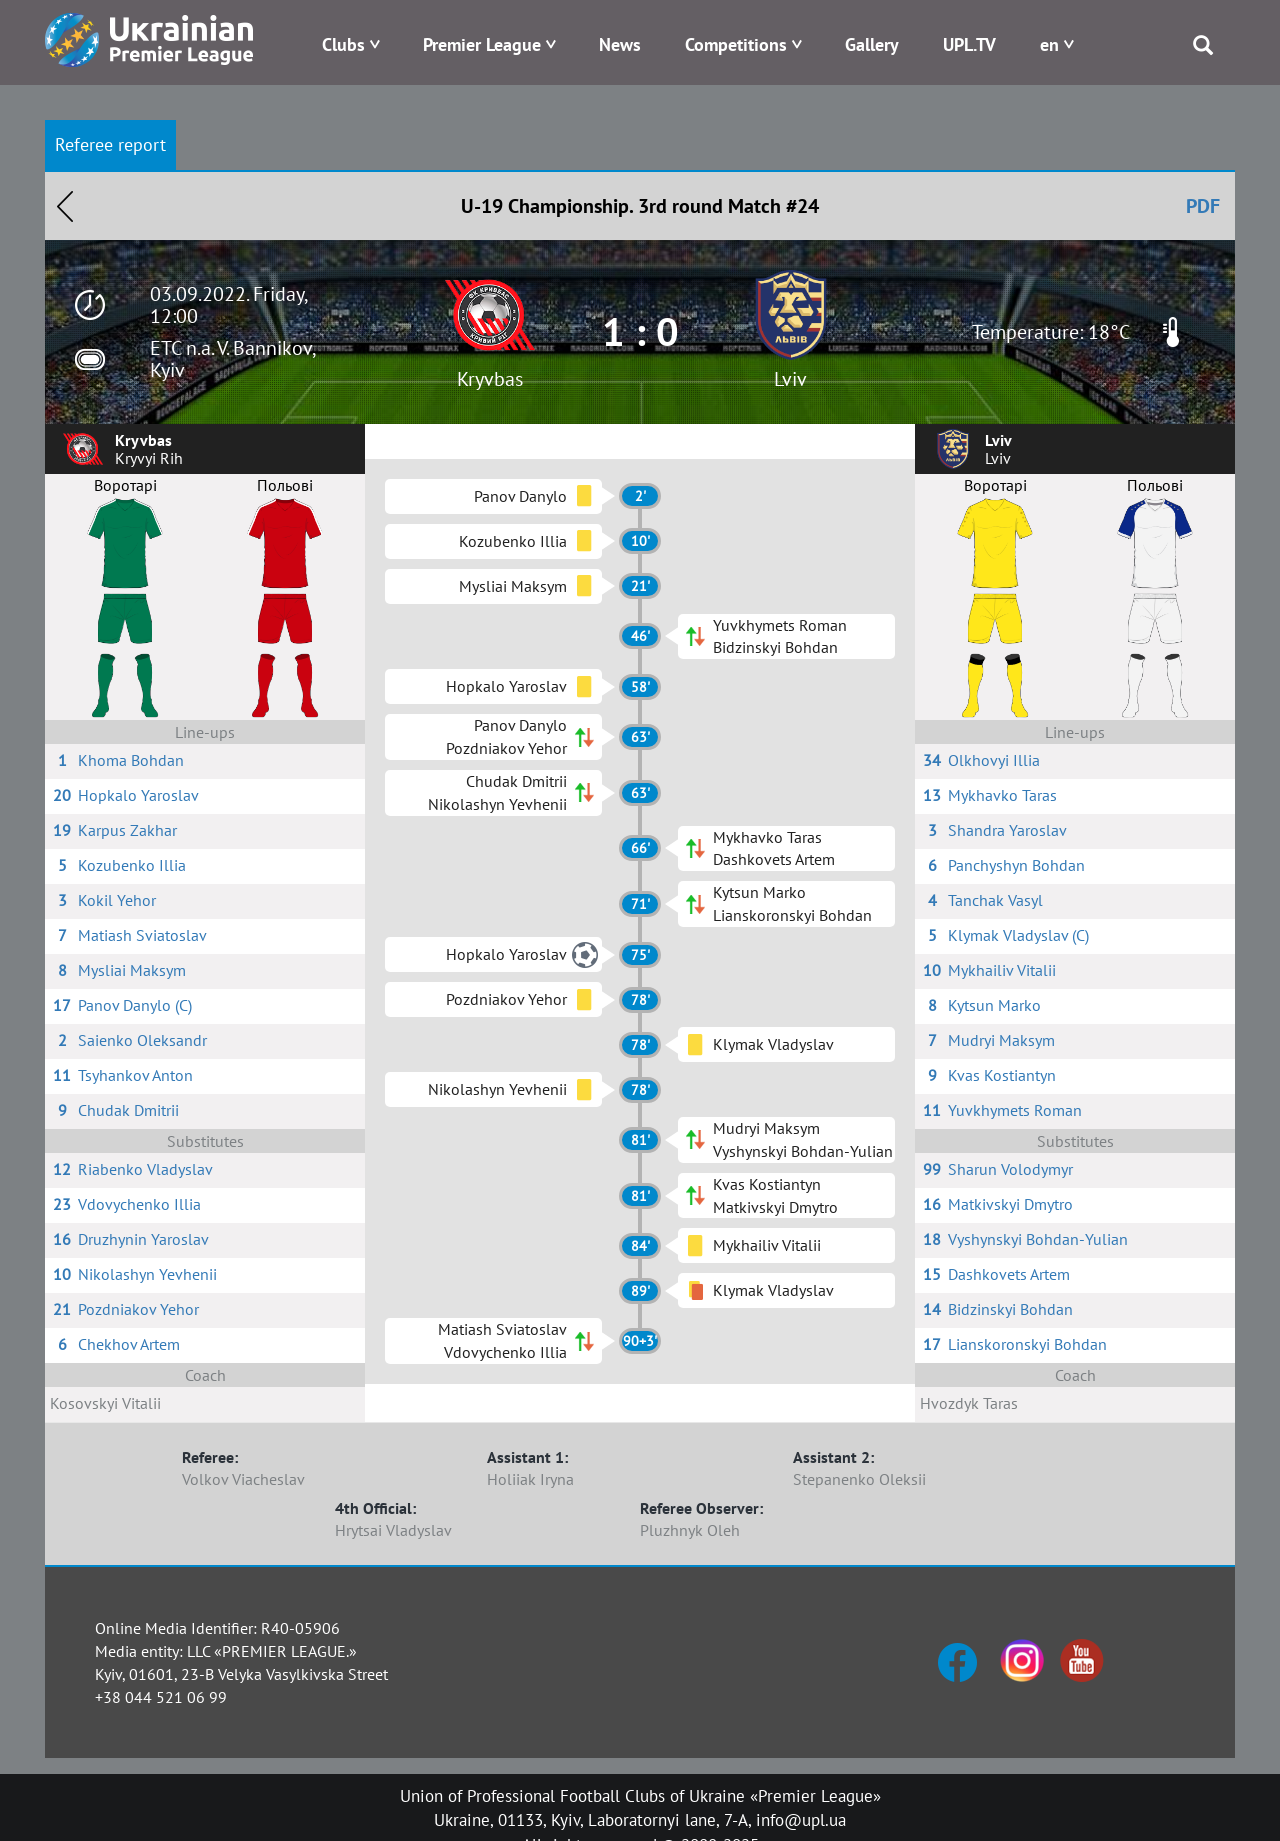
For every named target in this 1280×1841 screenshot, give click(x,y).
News (620, 44)
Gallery (872, 44)
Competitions (736, 44)
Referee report (110, 144)
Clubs (343, 44)
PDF (1203, 206)
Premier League (482, 44)
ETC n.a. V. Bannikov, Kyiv (232, 359)
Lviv (790, 379)
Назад (65, 206)
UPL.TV (969, 44)
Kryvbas (490, 379)
